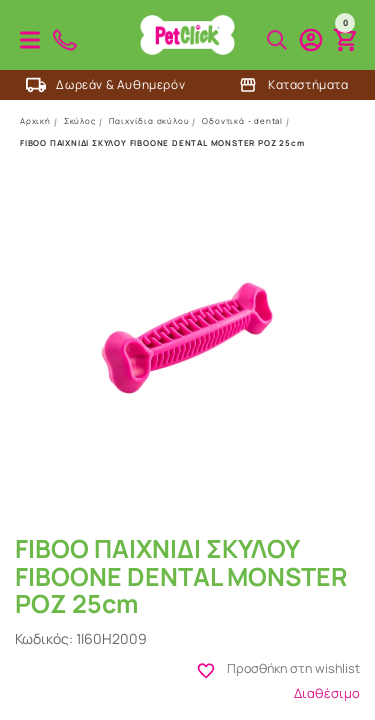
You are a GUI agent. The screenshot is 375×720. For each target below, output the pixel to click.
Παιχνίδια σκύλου (149, 120)
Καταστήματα (293, 85)
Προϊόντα (30, 40)
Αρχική (35, 120)
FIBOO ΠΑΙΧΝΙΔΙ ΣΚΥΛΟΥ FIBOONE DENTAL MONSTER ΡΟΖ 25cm (162, 142)
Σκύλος (80, 120)
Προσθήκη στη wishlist (314, 671)
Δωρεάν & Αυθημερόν (105, 85)
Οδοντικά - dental (242, 120)
